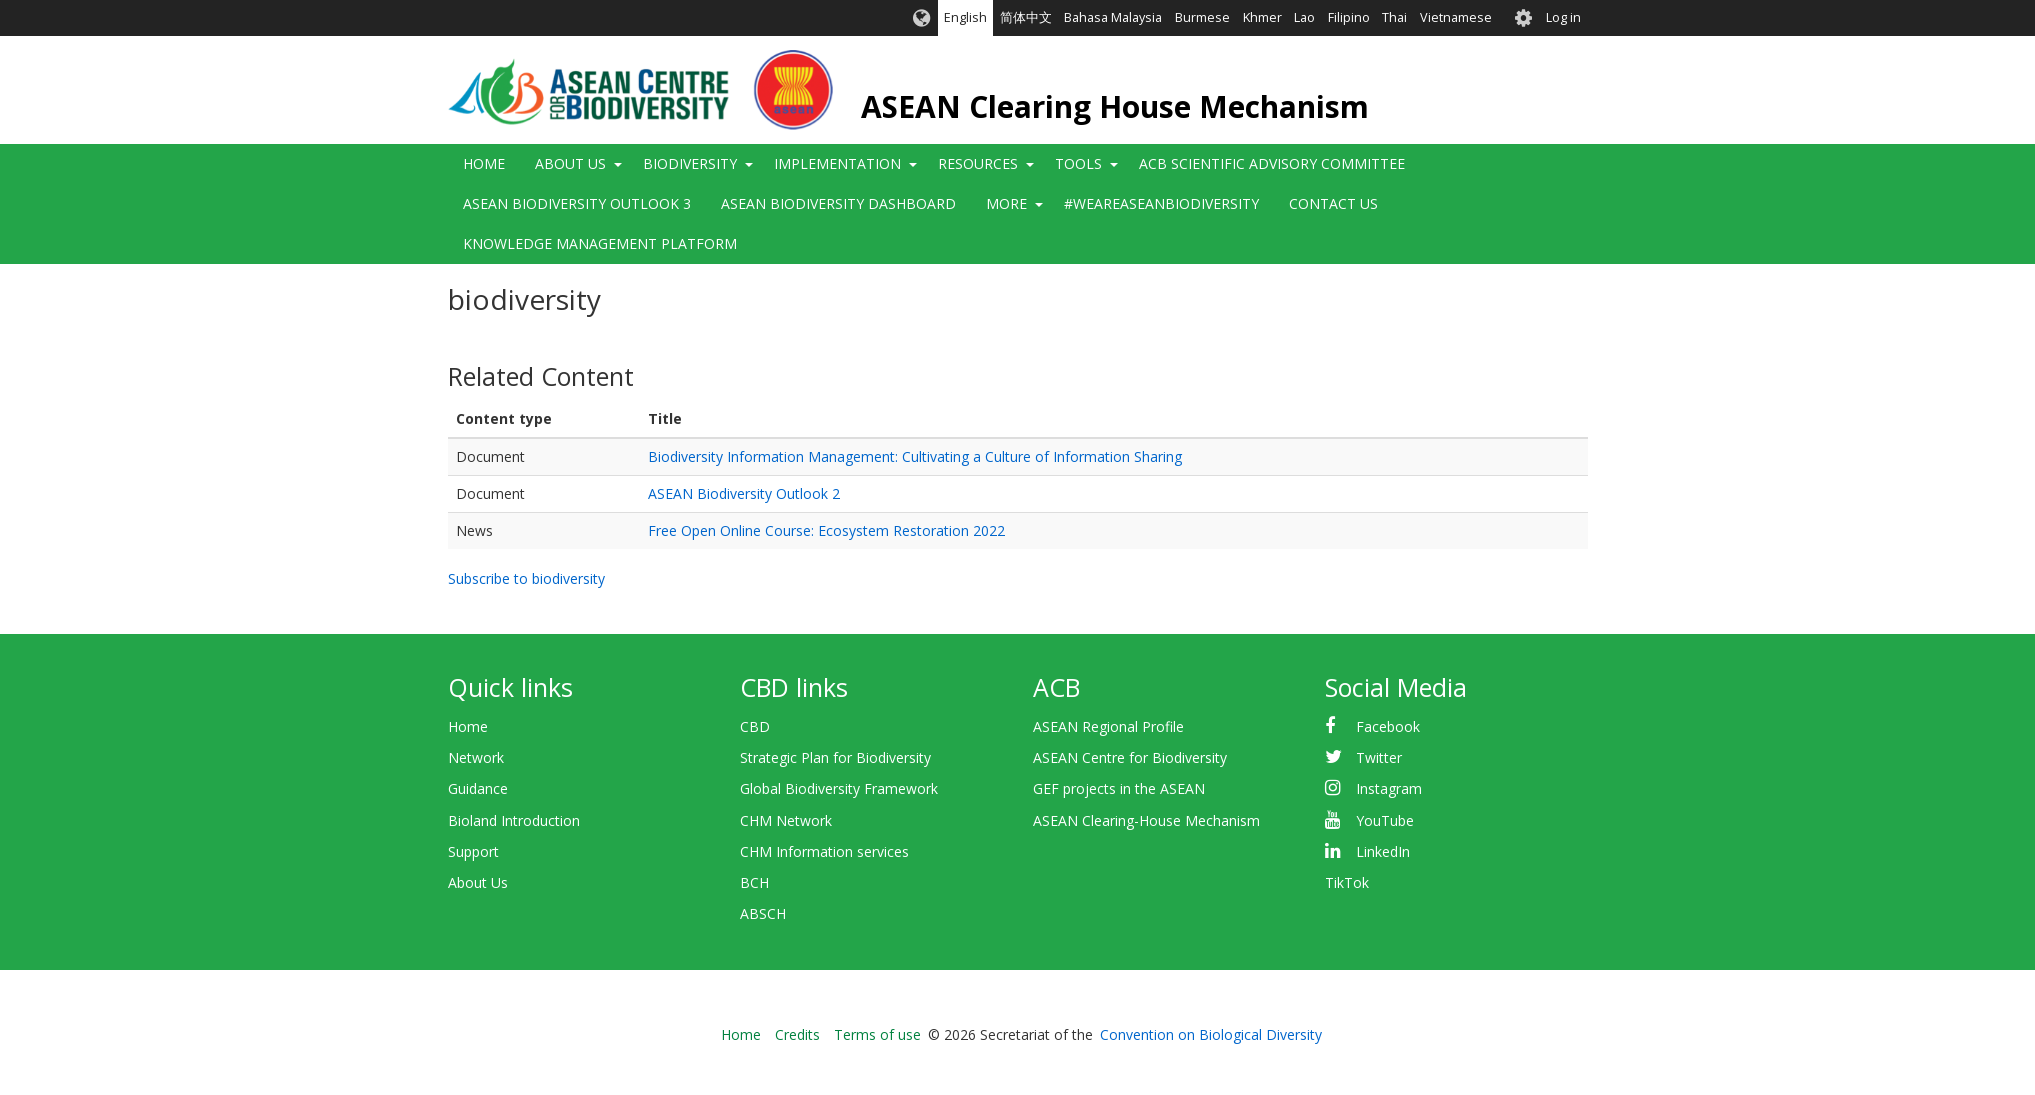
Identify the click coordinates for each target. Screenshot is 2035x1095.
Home (484, 163)
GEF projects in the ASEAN (1119, 788)
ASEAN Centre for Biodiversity (1130, 757)
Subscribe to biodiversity (526, 578)
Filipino (1349, 17)
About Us (570, 163)
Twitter (1379, 757)
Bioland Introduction (514, 820)
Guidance (478, 788)
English (965, 17)
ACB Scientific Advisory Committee (1272, 163)
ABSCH (763, 913)
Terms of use (877, 1034)
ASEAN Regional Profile (1108, 726)
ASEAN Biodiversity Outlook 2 (744, 493)
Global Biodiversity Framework (839, 788)
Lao (1304, 17)
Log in (1563, 17)
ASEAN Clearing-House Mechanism (1146, 820)
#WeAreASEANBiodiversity (1161, 203)
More (1006, 203)
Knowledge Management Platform (600, 243)
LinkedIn (1383, 851)
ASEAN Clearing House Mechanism (1115, 106)
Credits (797, 1034)
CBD (755, 726)
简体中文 (1026, 17)
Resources (978, 163)
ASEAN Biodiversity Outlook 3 (577, 203)
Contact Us (1333, 203)
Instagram (1389, 788)
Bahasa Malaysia (1113, 17)
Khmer (1262, 17)
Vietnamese (1456, 17)
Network (476, 757)
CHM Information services (824, 851)
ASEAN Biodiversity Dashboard (838, 203)
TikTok (1347, 882)
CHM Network (786, 820)
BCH (754, 882)
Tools (1078, 163)
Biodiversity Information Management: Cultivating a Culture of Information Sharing (915, 456)
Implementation (837, 163)
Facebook (1388, 726)
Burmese (1202, 17)
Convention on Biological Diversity (1211, 1034)
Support (473, 851)
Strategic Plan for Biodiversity (835, 757)
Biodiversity (690, 163)
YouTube (1385, 820)
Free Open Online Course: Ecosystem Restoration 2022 (826, 530)
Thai (1394, 17)
